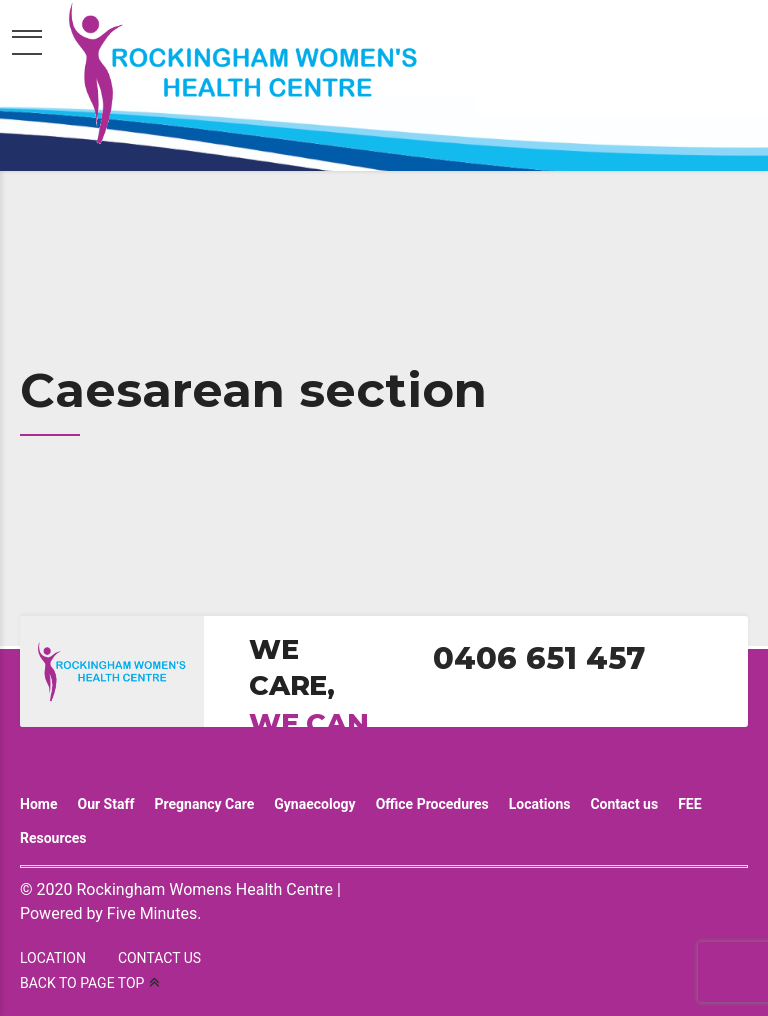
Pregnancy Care (204, 804)
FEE (689, 804)
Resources (53, 838)
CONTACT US (159, 958)
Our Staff (105, 804)
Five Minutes (152, 913)
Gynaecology (314, 804)
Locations (540, 804)
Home (38, 804)
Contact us (624, 804)
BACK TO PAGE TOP (82, 983)
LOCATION (53, 958)
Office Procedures (432, 804)
